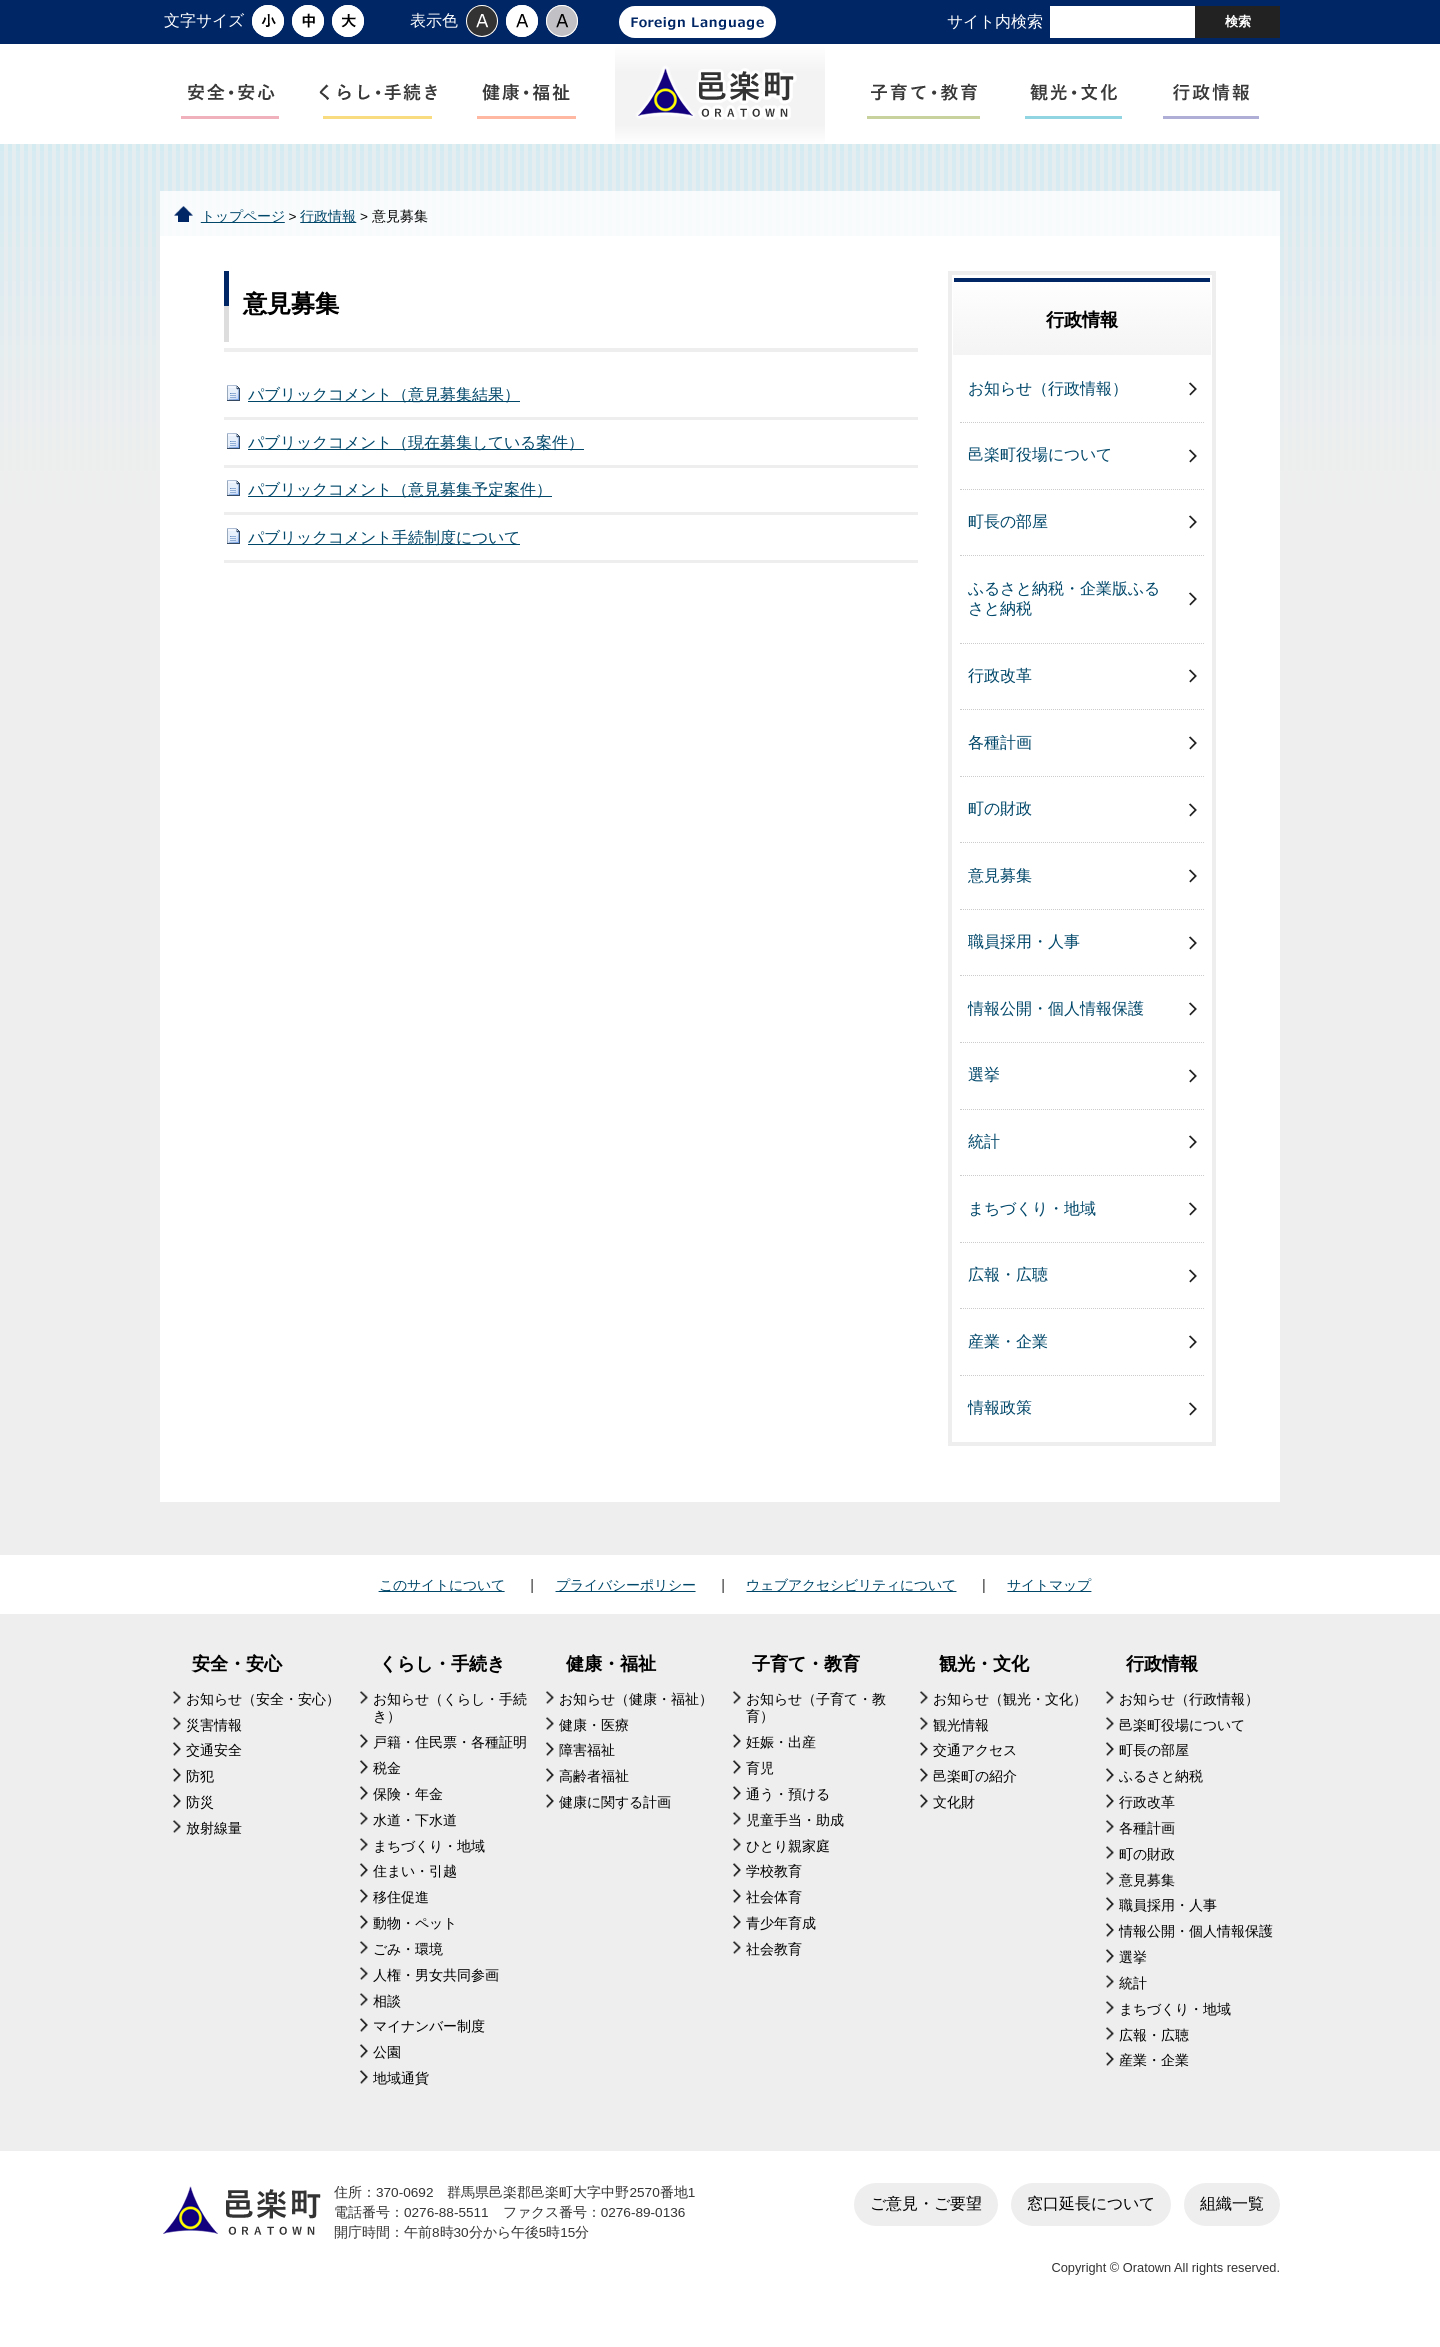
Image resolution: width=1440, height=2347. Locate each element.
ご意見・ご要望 (926, 2220)
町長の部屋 (1008, 538)
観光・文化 (984, 1681)
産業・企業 (1008, 1357)
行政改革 (1000, 692)
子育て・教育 (806, 1681)
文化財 (954, 1819)
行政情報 (328, 232)
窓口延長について (1091, 2220)
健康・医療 (594, 1741)
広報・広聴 (1008, 1291)
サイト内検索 (995, 21)
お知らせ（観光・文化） (1010, 1715)
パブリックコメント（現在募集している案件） (416, 458)
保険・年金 (408, 1811)
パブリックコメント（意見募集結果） (384, 411)
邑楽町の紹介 (975, 1793)
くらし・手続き (442, 1681)
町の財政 (1000, 825)
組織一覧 (1232, 2220)
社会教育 (774, 1966)
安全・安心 (237, 1681)
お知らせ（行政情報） (1048, 405)
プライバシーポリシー (626, 1602)
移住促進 (401, 1914)
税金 (387, 1785)
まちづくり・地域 (1032, 1224)
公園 (387, 2069)
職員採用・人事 (1024, 958)
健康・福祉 (611, 1681)
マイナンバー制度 (429, 2043)
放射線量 (214, 1845)
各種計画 (1000, 758)
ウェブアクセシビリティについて (851, 1602)
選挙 (984, 1091)
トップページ (243, 232)
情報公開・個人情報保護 (1056, 1025)
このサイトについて (442, 1602)
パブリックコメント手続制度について (384, 554)
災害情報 (214, 1741)
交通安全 (214, 1767)
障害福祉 (587, 1767)
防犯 (200, 1793)
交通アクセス (975, 1767)
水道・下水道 (415, 1836)
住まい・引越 (415, 1888)
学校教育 (774, 1888)
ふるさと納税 (1161, 1793)
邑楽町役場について (1040, 471)
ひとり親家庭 (788, 1862)
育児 (760, 1785)
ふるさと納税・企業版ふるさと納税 (1064, 615)
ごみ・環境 (408, 1966)
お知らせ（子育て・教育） (816, 1724)
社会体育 (774, 1914)
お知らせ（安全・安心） (263, 1715)
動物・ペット (415, 1940)
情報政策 (1000, 1424)
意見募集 (1000, 891)
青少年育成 (781, 1940)
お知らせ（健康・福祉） (636, 1715)
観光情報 (961, 1741)
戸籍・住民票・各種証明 (450, 1759)
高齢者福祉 (594, 1793)
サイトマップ (1049, 1602)
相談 (387, 2017)
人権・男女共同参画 (436, 1991)
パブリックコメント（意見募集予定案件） (400, 506)
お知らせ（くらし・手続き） (450, 1724)
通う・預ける (788, 1811)
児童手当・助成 (795, 1836)
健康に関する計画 (615, 1819)
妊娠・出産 (781, 1759)
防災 (200, 1819)
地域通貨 (401, 2095)
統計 (984, 1158)
